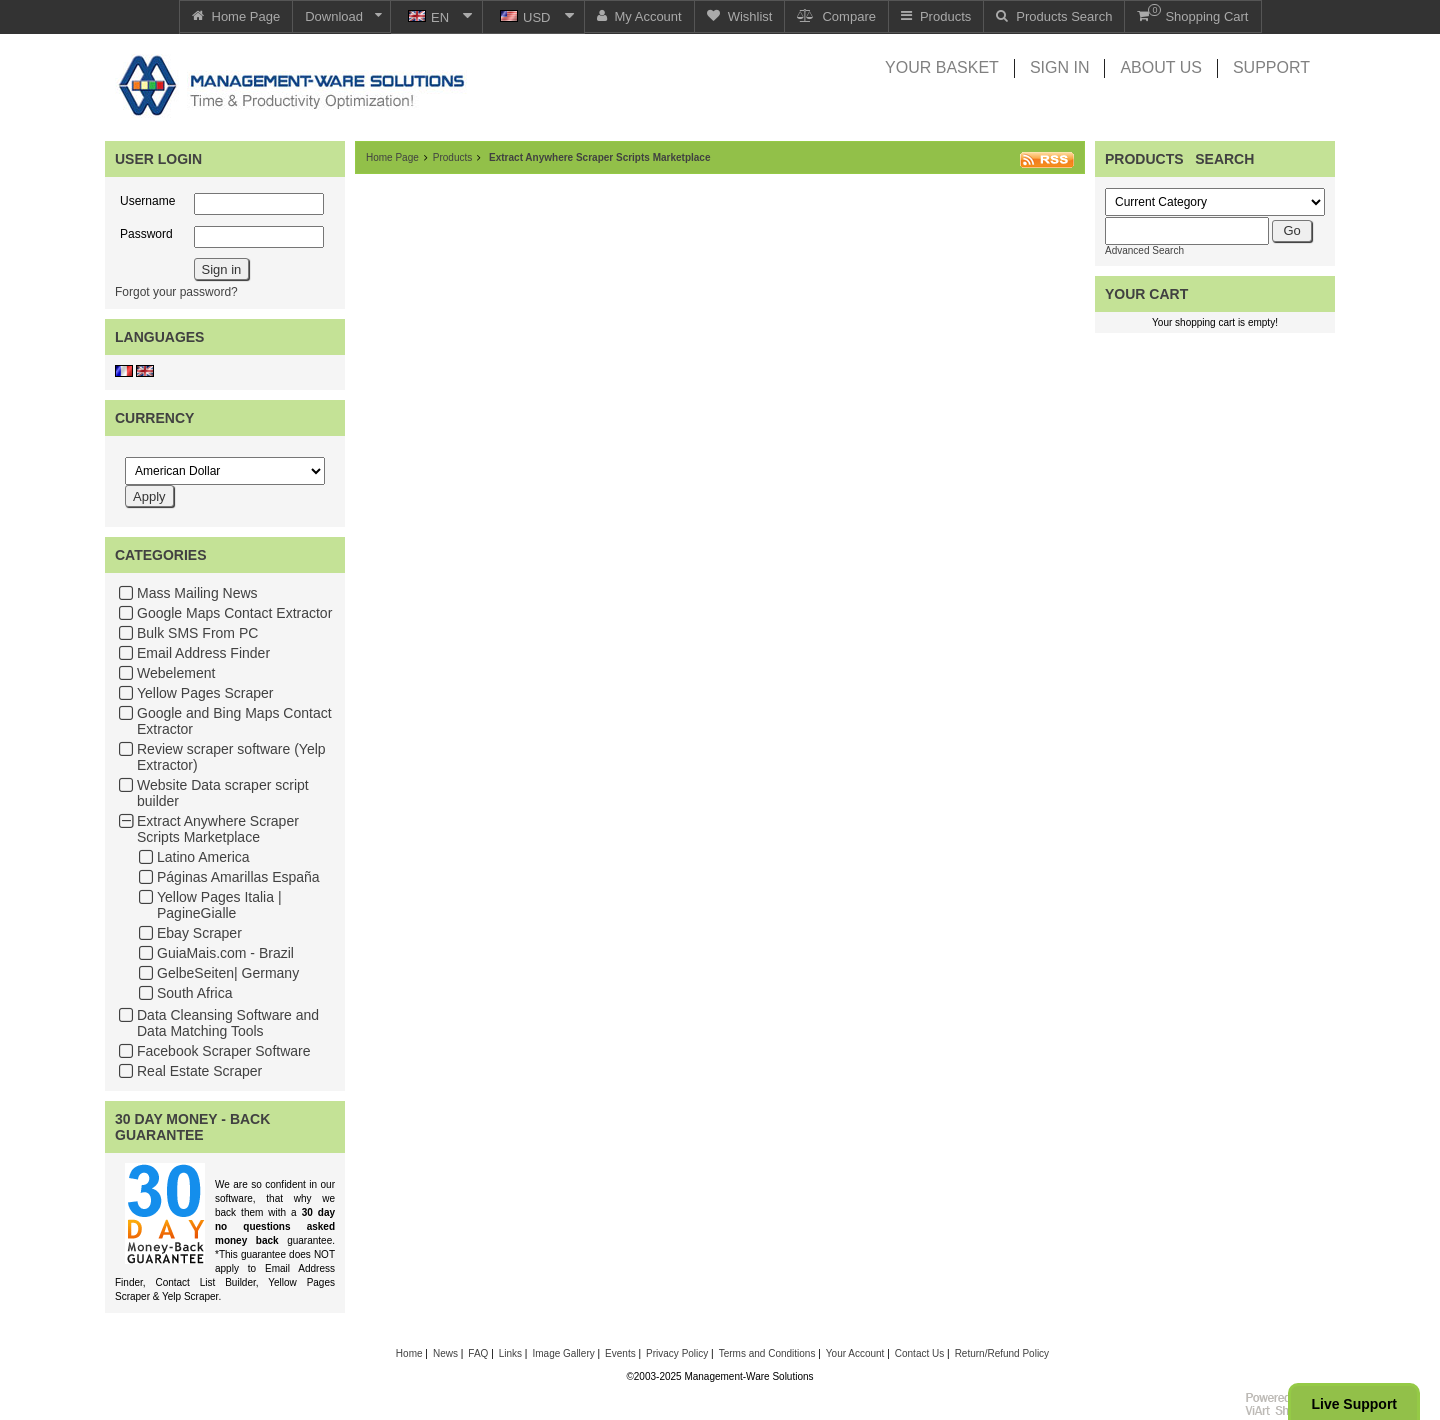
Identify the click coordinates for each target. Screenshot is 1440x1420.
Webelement (176, 673)
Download (334, 16)
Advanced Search (1144, 250)
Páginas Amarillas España (238, 877)
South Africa (195, 993)
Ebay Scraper (199, 933)
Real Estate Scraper (199, 1071)
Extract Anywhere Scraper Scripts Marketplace (218, 829)
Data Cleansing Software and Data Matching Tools (228, 1023)
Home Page (392, 157)
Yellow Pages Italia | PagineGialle (219, 905)
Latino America (203, 857)
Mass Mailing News (197, 593)
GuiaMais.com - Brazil (225, 953)
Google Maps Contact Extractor (234, 613)
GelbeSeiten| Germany (228, 973)
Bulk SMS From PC (197, 633)
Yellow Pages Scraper (205, 693)
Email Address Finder (203, 653)
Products (452, 157)
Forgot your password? (176, 292)
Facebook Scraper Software (224, 1051)
